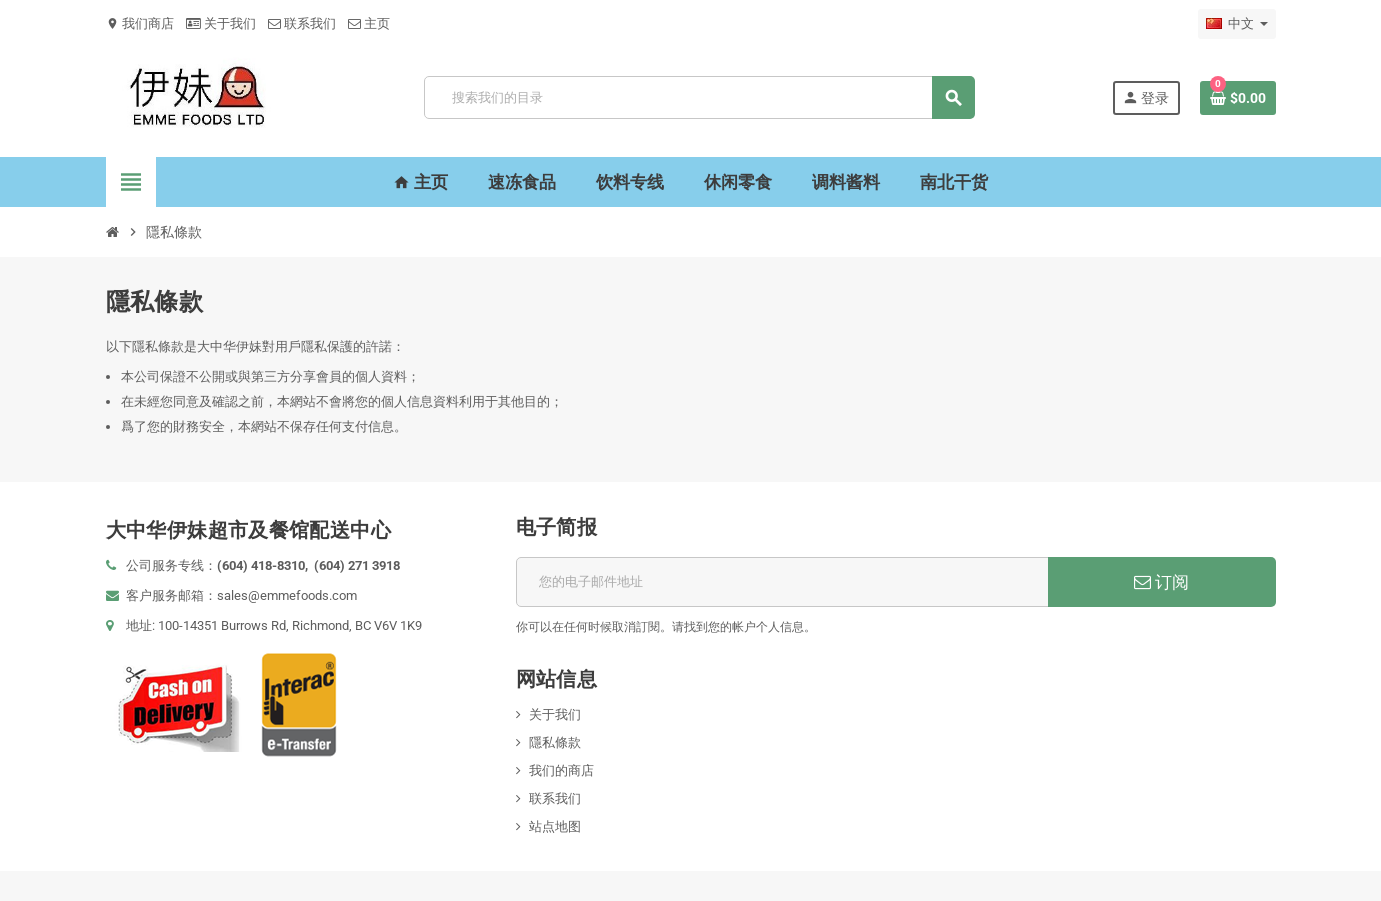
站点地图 (555, 826)
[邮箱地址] (782, 582)
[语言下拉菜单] (1237, 24)
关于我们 (221, 23)
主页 (369, 23)
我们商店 (140, 23)
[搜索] (699, 97)
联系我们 (302, 23)
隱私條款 (555, 742)
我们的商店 (561, 770)
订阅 (1161, 582)
